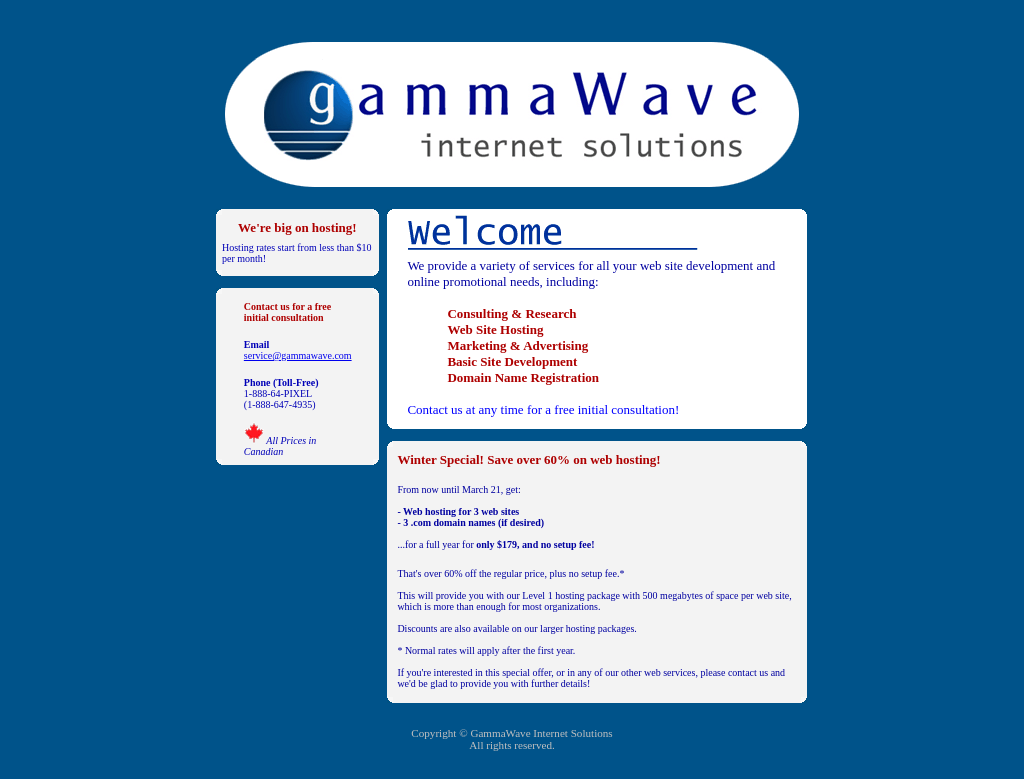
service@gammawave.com (298, 355)
